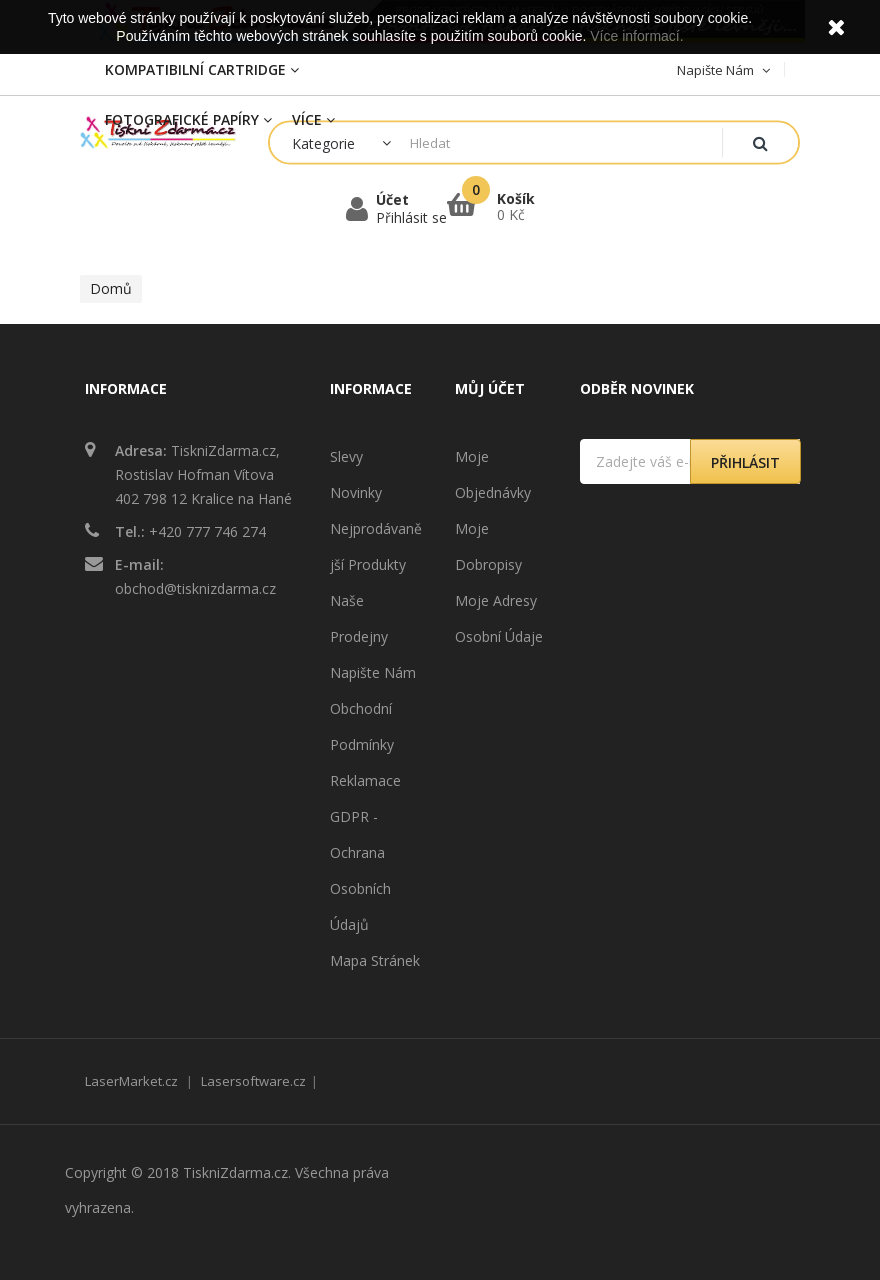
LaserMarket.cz (131, 1081)
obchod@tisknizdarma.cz (195, 588)
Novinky (356, 492)
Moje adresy (496, 600)
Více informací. (636, 36)
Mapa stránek (375, 960)
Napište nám (373, 672)
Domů (111, 288)
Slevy (346, 456)
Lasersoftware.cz (253, 1081)
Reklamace (365, 780)
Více (313, 119)
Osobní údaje (499, 636)
